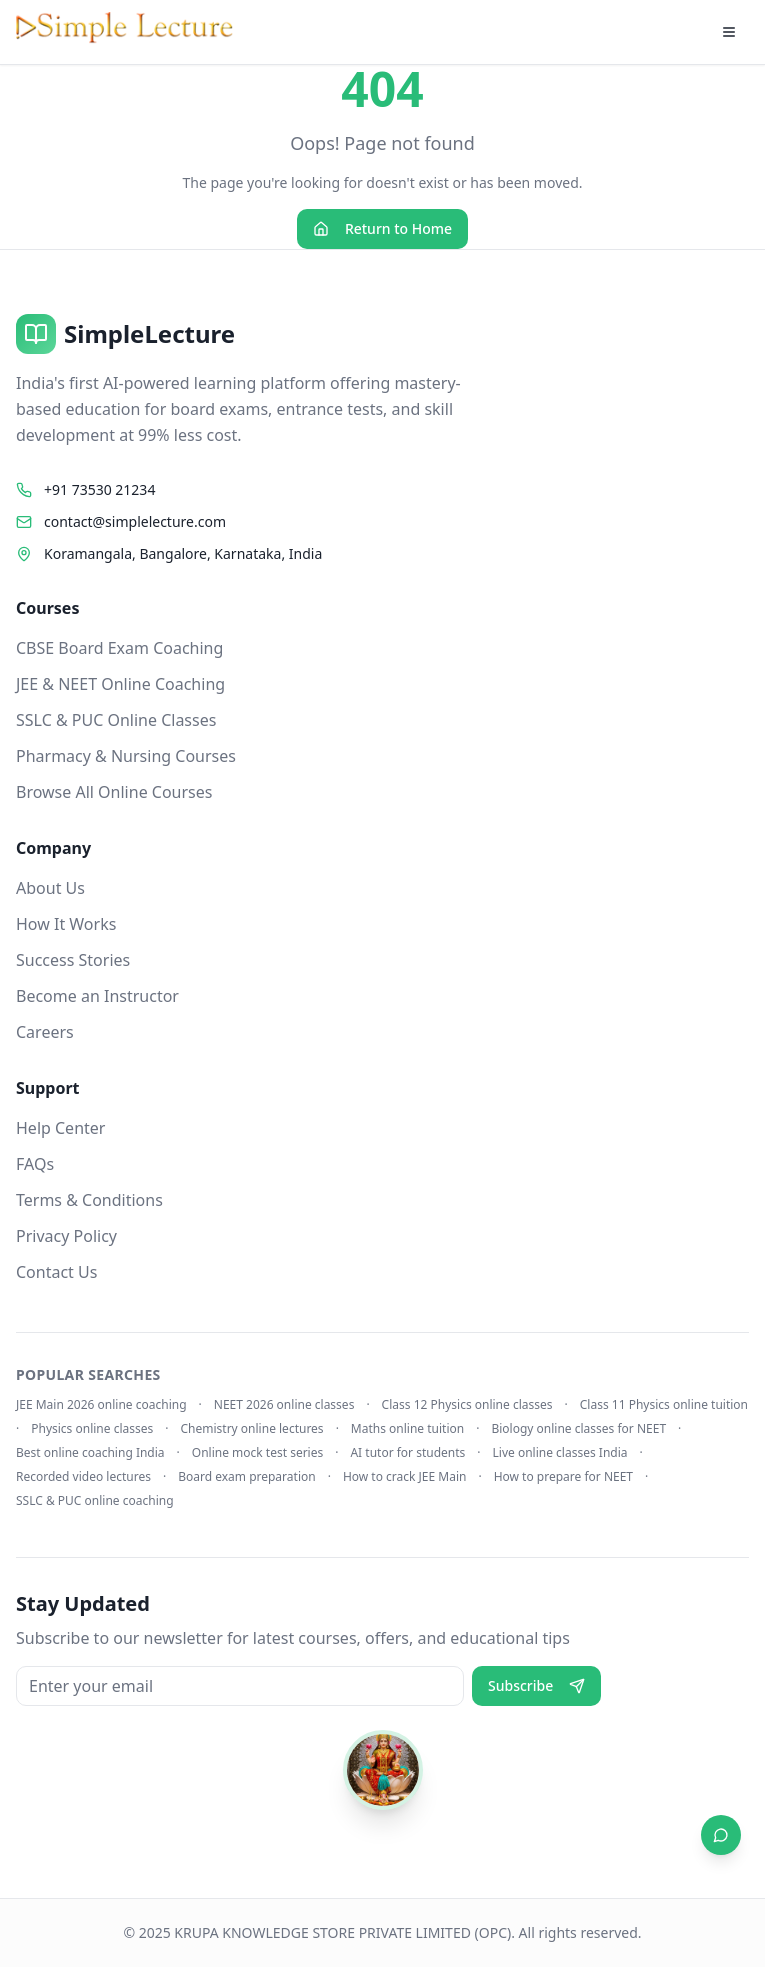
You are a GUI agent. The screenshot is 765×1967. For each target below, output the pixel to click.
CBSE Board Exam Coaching (119, 648)
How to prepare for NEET (563, 1477)
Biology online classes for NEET (578, 1429)
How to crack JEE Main (405, 1477)
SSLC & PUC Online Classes (116, 720)
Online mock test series (257, 1453)
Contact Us (56, 1272)
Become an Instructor (97, 996)
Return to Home (382, 228)
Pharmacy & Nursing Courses (126, 756)
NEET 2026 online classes (284, 1405)
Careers (45, 1032)
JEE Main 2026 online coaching (101, 1405)
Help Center (60, 1128)
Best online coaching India (90, 1453)
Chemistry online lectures (251, 1429)
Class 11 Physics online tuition (664, 1405)
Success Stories (73, 960)
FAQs (35, 1164)
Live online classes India (560, 1453)
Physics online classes (92, 1429)
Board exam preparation (247, 1477)
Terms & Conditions (89, 1200)
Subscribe (536, 1685)
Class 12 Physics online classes (467, 1405)
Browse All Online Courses (114, 792)
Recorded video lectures (83, 1477)
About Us (50, 888)
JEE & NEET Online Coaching (120, 684)
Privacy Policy (66, 1236)
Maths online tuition (407, 1429)
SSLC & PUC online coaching (95, 1501)
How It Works (66, 924)
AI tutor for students (407, 1453)
